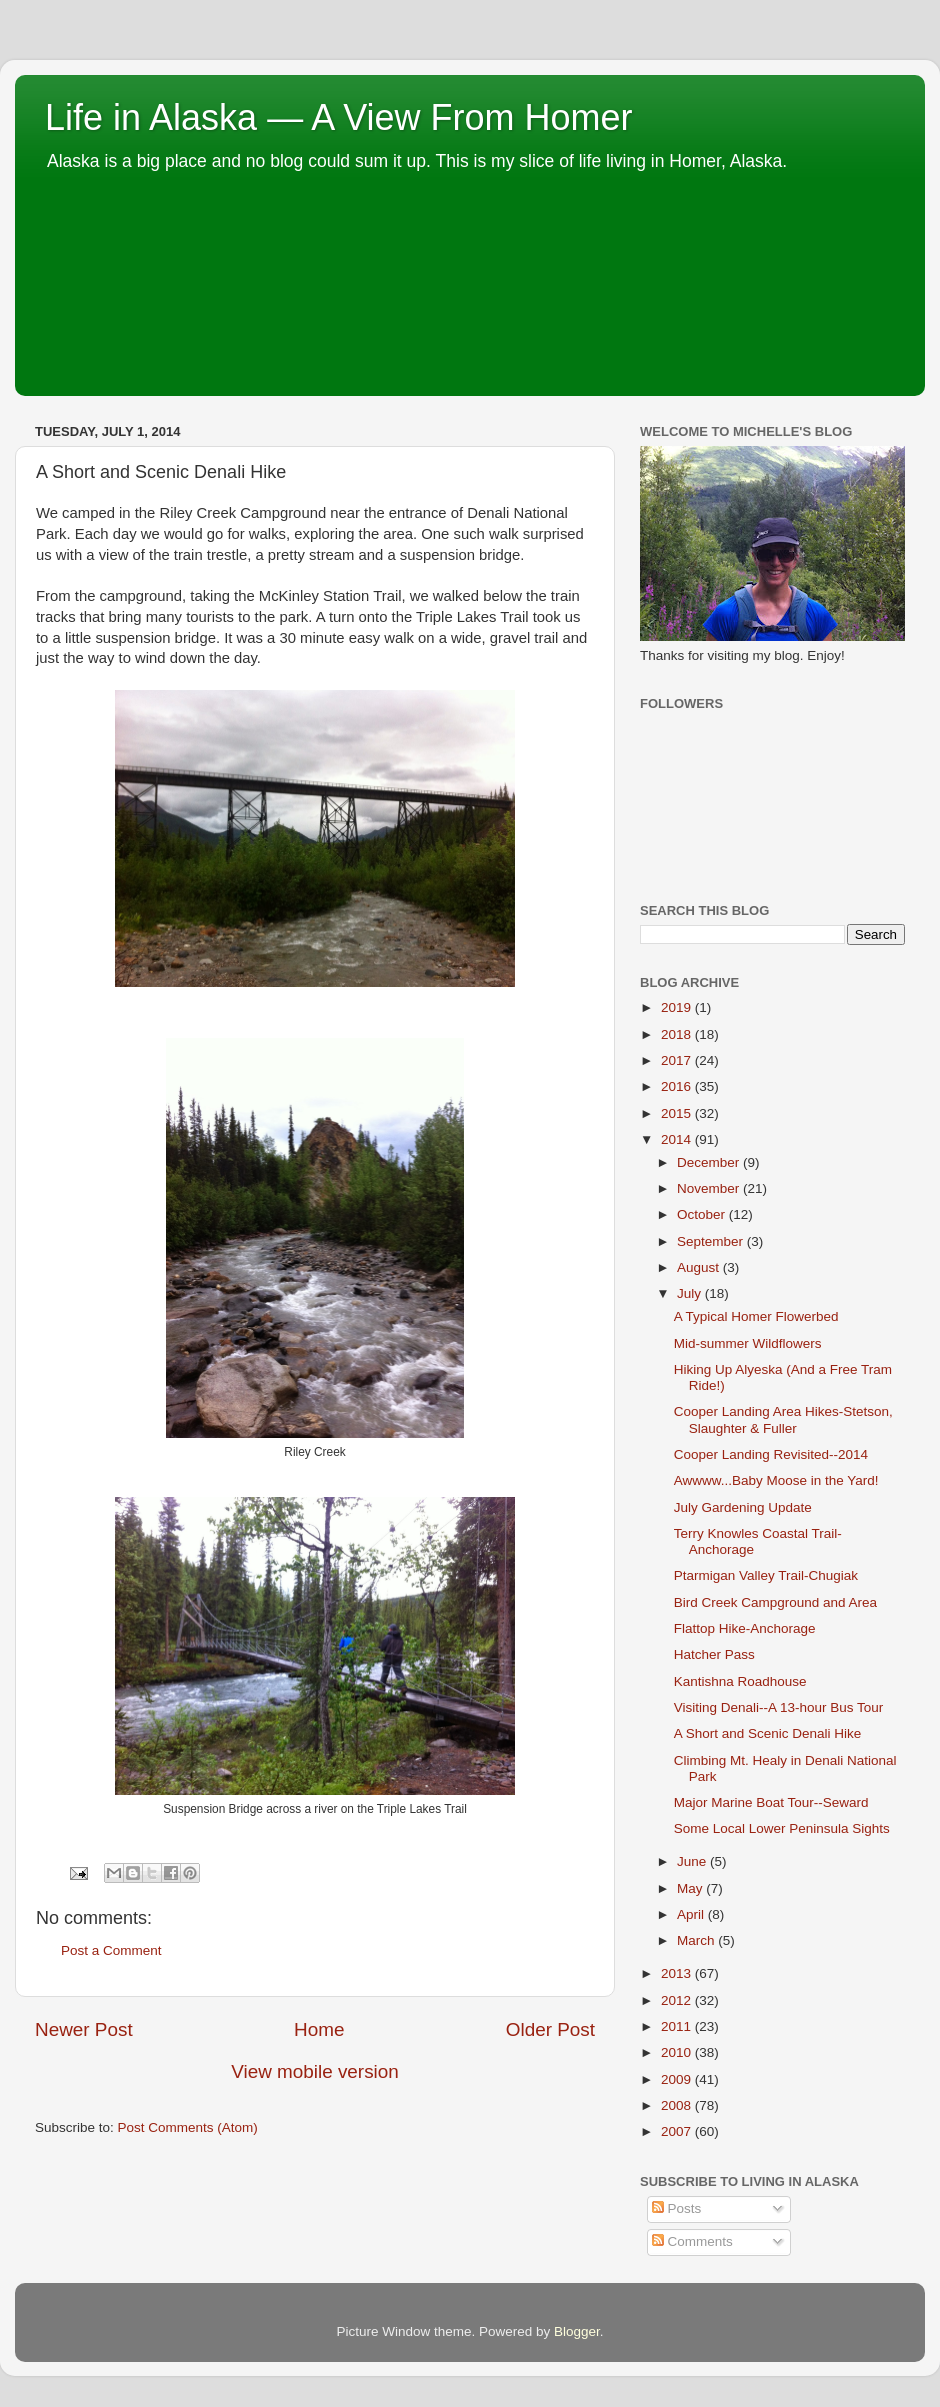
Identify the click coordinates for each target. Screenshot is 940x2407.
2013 (678, 1973)
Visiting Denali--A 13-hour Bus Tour (779, 1707)
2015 (678, 1113)
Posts (677, 2208)
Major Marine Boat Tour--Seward (771, 1802)
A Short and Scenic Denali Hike (768, 1733)
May (691, 1888)
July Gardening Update (743, 1507)
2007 (678, 2131)
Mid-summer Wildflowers (748, 1343)
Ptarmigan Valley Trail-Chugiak (766, 1575)
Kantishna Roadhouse (740, 1681)
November (710, 1188)
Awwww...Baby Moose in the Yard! (776, 1480)
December (710, 1162)
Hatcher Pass (714, 1654)
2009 (678, 2079)
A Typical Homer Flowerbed (756, 1316)
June (693, 1861)
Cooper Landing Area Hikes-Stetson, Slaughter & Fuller (783, 1419)
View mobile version (315, 2071)
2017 (678, 1060)
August (700, 1267)
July (691, 1293)
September (712, 1241)
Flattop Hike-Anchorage (745, 1628)
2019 (678, 1007)
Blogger (577, 2331)
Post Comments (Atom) (188, 2127)
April (692, 1914)
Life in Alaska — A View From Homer (339, 117)
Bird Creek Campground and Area (775, 1602)
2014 (678, 1139)
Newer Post (84, 2029)
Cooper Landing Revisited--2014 (771, 1454)
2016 (678, 1086)
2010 (678, 2052)
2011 (678, 2026)
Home (319, 2029)
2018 (678, 1034)
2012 (678, 2000)
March (697, 1940)
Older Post (550, 2029)
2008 (678, 2105)
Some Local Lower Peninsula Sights (782, 1828)
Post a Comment (111, 1950)
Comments (692, 2241)
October (703, 1214)
